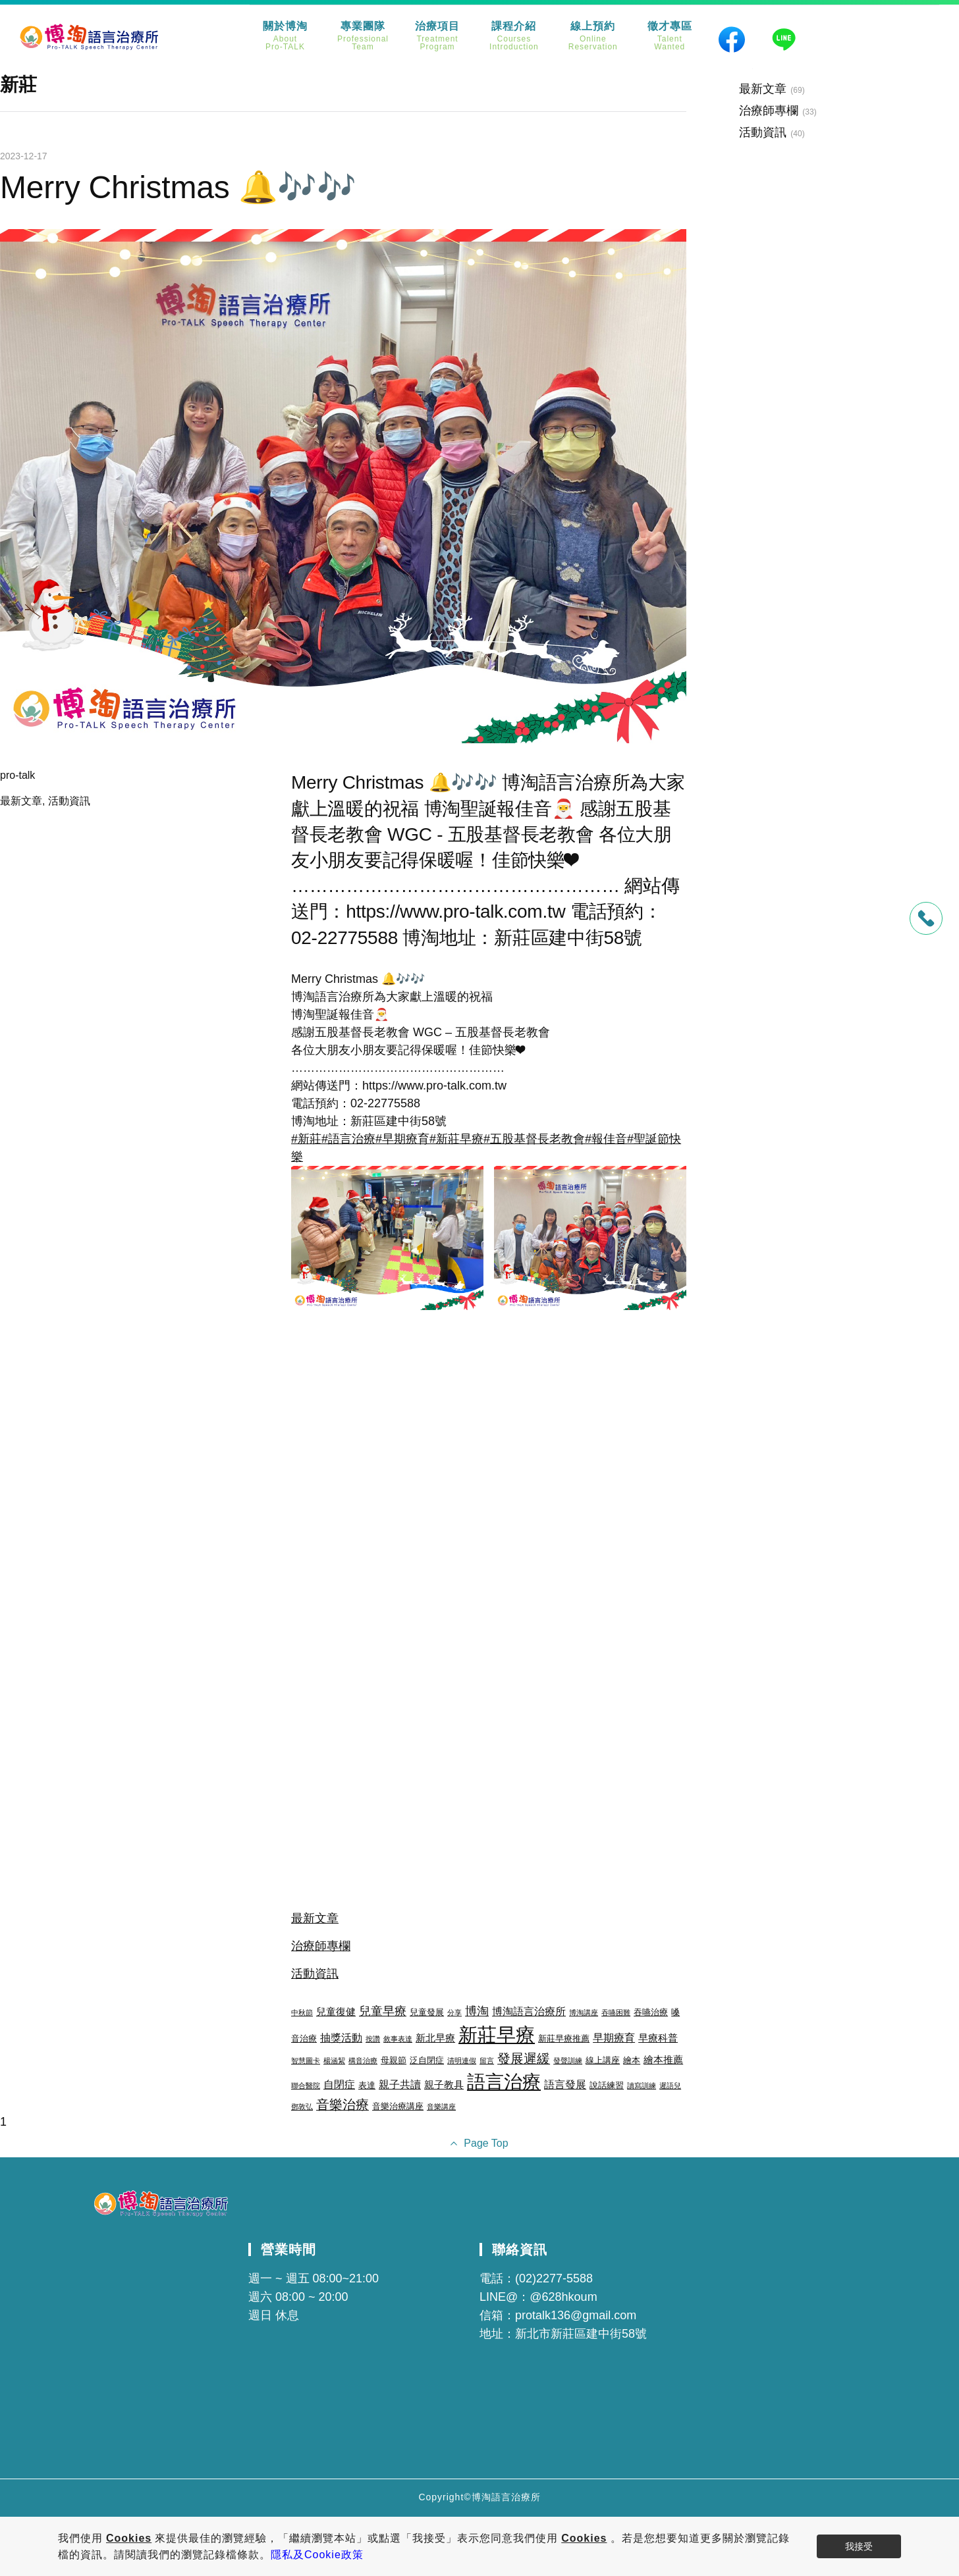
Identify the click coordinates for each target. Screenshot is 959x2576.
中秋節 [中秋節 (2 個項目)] (302, 2012)
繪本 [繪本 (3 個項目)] (631, 2060)
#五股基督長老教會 (534, 1138)
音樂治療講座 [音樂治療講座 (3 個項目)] (398, 2106)
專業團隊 (363, 35)
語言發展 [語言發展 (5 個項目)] (565, 2084)
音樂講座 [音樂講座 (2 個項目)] (441, 2107)
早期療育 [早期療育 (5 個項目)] (614, 2037)
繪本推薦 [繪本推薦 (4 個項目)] (663, 2060)
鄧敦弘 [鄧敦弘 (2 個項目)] (302, 2107)
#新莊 (306, 1138)
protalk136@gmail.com (575, 2315)
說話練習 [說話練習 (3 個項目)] (606, 2085)
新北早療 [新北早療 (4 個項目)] (435, 2038)
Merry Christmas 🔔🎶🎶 (178, 187)
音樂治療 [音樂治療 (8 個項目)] (342, 2104)
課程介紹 (514, 35)
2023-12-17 (23, 156)
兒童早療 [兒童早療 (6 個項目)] (382, 2011)
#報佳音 (606, 1138)
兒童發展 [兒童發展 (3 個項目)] (427, 2012)
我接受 (859, 2546)
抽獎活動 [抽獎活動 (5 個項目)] (341, 2037)
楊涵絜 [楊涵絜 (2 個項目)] (334, 2060)
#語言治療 (348, 1138)
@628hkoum (563, 2296)
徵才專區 (669, 35)
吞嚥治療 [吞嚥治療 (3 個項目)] (651, 2012)
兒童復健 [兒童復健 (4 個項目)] (336, 2012)
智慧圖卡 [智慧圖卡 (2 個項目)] (305, 2060)
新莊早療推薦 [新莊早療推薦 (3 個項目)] (563, 2038)
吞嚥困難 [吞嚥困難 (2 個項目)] (615, 2012)
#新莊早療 (456, 1138)
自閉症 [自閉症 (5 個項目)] (339, 2084)
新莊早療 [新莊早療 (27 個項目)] (496, 2034)
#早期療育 (402, 1138)
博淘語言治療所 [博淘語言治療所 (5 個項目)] (529, 2011)
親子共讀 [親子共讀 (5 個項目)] (400, 2084)
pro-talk (17, 775)
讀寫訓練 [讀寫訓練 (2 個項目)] (641, 2086)
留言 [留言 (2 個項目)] (487, 2060)
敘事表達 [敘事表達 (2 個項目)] (397, 2039)
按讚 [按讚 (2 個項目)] (373, 2039)
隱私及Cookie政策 (317, 2554)
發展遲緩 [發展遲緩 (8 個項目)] (523, 2058)
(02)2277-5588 (554, 2278)
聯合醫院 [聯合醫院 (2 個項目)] (305, 2086)
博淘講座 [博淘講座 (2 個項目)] (583, 2012)
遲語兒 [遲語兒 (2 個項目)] (670, 2086)
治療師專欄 (320, 1946)
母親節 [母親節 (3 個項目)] (393, 2060)
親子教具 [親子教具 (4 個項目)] (444, 2085)
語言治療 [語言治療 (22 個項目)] (504, 2082)
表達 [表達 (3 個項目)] (366, 2085)
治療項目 (437, 35)
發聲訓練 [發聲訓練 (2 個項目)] (567, 2060)
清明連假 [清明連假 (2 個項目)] (461, 2060)
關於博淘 (285, 35)
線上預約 (593, 35)
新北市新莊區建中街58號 (581, 2333)
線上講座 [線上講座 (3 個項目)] (603, 2060)
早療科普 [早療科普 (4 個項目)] (658, 2038)
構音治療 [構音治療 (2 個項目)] (362, 2060)
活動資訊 (69, 800)
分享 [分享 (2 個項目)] (454, 2012)
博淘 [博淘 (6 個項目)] (477, 2011)
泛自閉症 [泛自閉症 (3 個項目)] (427, 2060)
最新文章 (21, 800)
